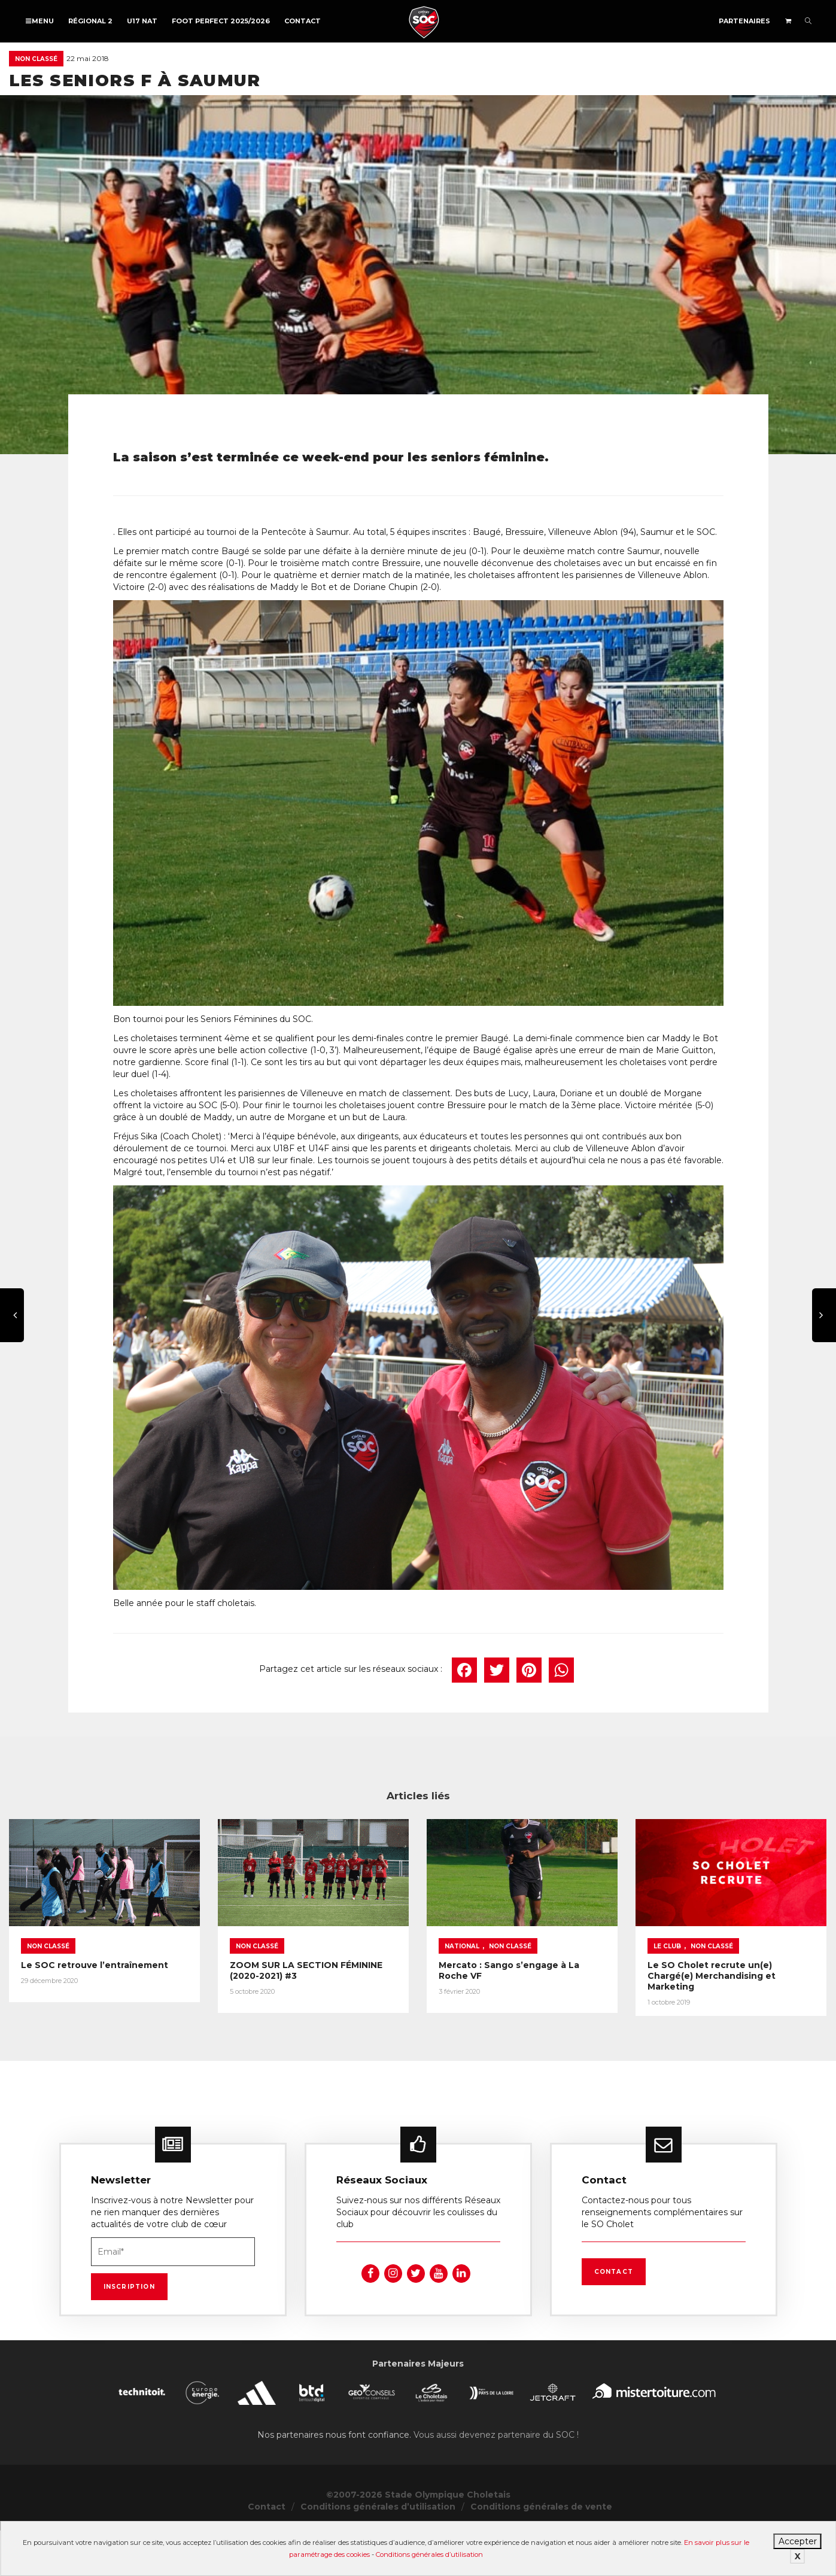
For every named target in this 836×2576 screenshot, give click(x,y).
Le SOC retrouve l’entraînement (94, 1965)
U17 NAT (142, 21)
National (462, 1946)
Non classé (36, 59)
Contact (302, 21)
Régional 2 (90, 21)
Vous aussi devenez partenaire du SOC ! (496, 2451)
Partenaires (744, 21)
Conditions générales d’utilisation (429, 2554)
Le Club (667, 1946)
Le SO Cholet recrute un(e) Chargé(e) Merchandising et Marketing (711, 1976)
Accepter (798, 2541)
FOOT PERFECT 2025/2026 (221, 21)
